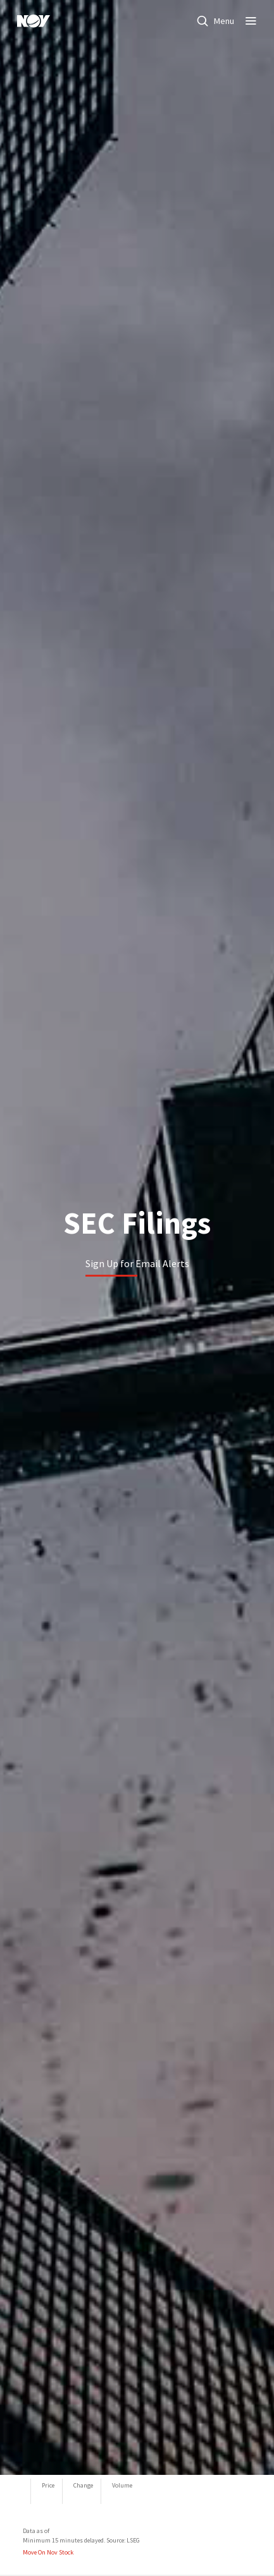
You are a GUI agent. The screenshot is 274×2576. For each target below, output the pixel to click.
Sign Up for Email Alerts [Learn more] (137, 1263)
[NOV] (33, 20)
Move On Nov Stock (48, 2552)
